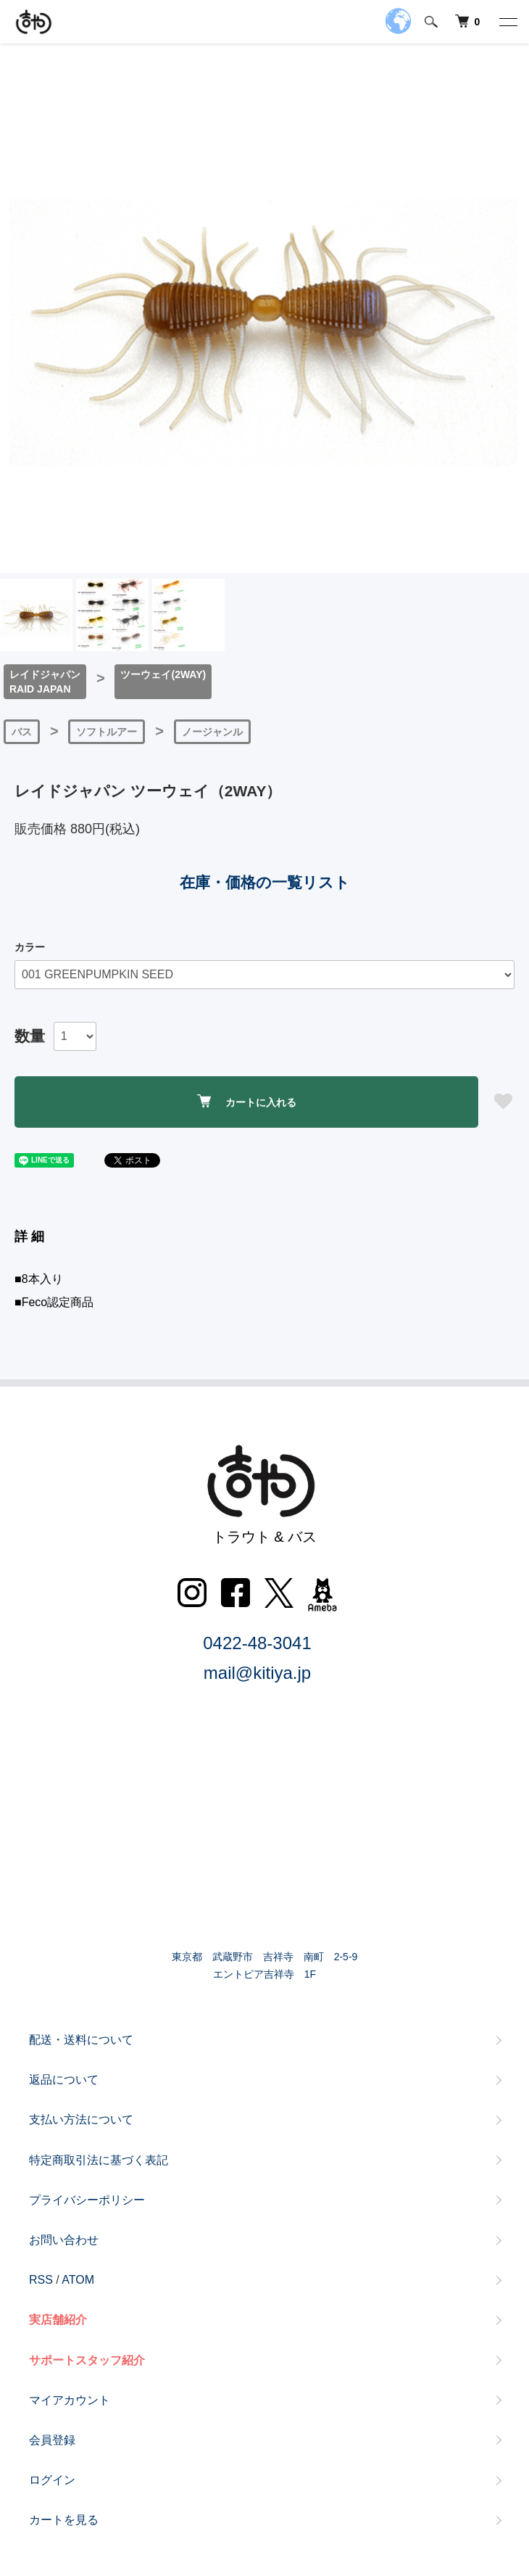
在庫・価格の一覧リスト (265, 882)
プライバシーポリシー (87, 2200)
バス (22, 732)
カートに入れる (246, 1101)
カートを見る (64, 2520)
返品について (64, 2079)
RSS (41, 2280)
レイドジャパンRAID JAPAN (44, 682)
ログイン (52, 2480)
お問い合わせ (64, 2240)
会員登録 (52, 2440)
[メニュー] (507, 22)
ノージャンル (212, 732)
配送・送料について (81, 2040)
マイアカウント (69, 2400)
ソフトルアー (106, 732)
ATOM (78, 2280)
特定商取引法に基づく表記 (98, 2160)
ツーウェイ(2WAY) (163, 674)
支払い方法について (81, 2119)
